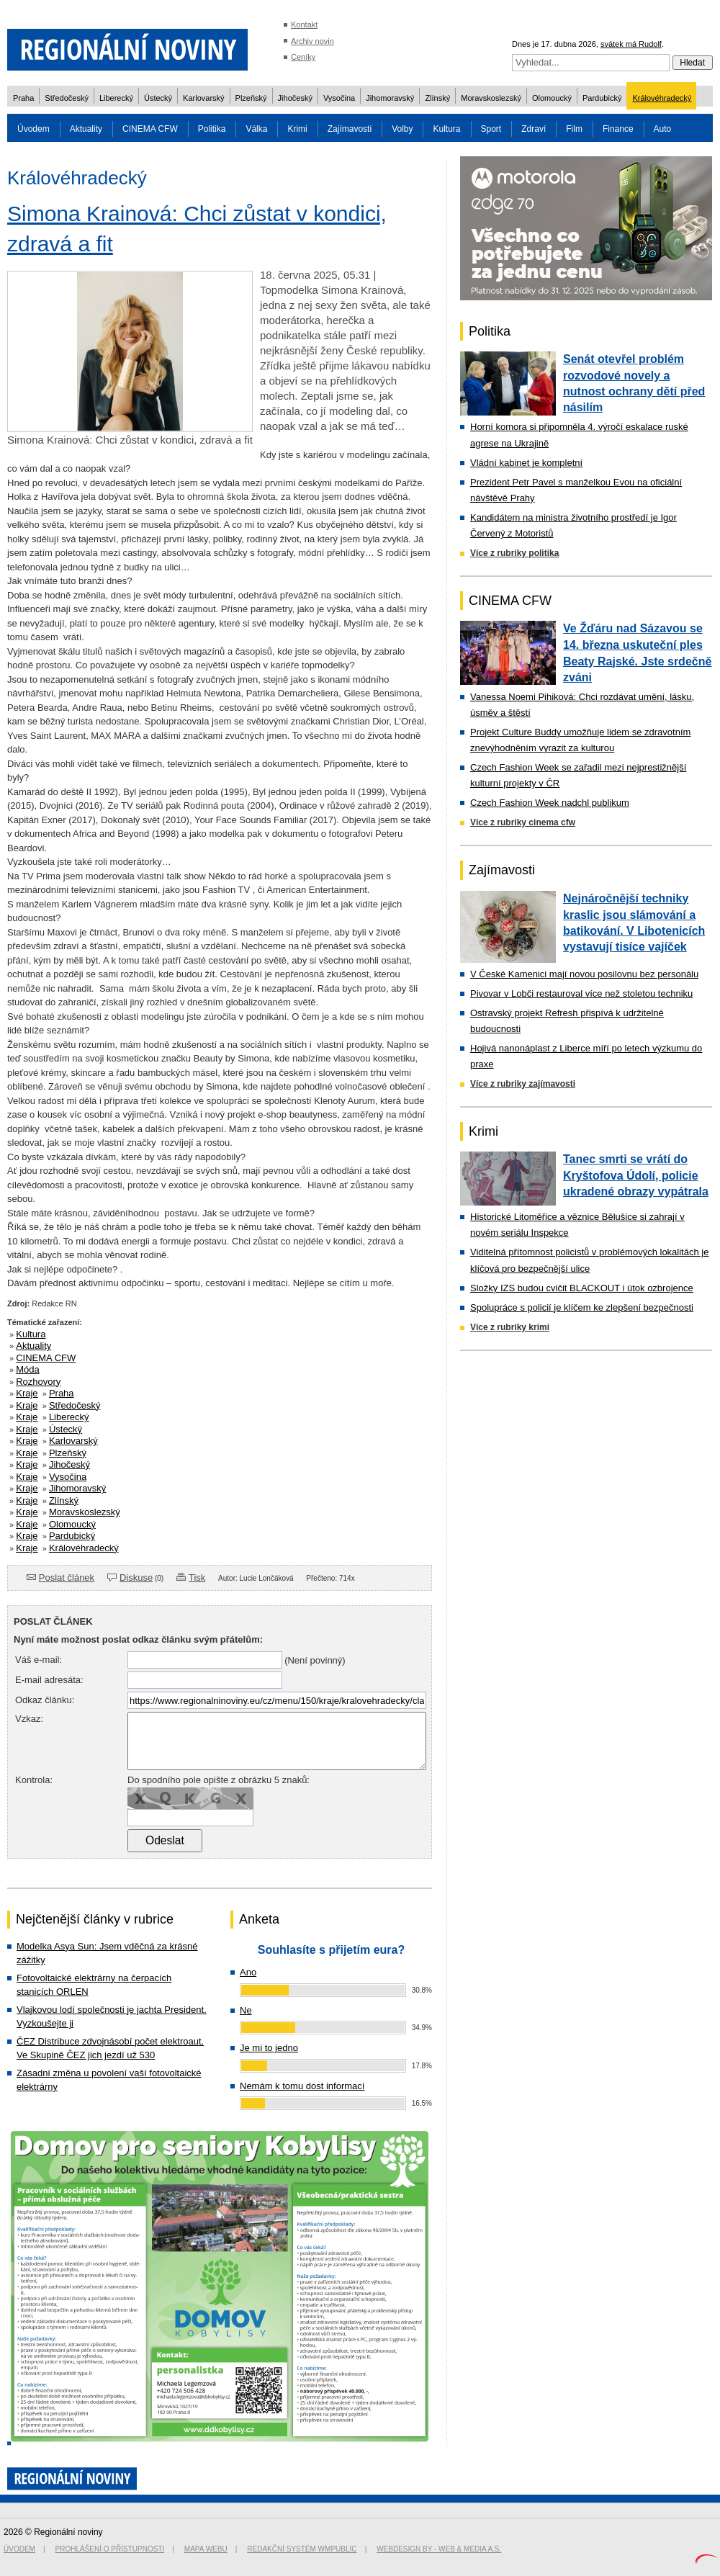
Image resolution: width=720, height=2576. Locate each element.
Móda (28, 1369)
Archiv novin (312, 41)
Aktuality (86, 129)
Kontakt (304, 24)
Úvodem (33, 129)
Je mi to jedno (269, 2047)
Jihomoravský (390, 98)
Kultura (446, 129)
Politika (212, 129)
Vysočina (339, 98)
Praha (23, 98)
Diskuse (136, 1577)
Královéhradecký (661, 98)
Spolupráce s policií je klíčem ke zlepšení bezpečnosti (581, 1307)
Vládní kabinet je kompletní (526, 462)
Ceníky (303, 57)
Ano (248, 1972)
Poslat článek (66, 1577)
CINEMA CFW (150, 129)
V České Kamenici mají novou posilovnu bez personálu (584, 974)
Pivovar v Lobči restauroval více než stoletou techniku (581, 993)
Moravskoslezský (491, 98)
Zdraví (533, 129)
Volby (402, 129)
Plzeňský (251, 98)
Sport (491, 129)
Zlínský (437, 98)
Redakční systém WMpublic (301, 2549)
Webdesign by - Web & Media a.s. (439, 2549)
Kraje (26, 1393)
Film (574, 129)
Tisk (197, 1577)
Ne (246, 2010)
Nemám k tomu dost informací (302, 2086)
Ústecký (158, 98)
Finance (618, 129)
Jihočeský (295, 98)
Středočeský (67, 98)
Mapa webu (206, 2549)
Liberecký (116, 98)
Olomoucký (552, 98)
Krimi (297, 129)
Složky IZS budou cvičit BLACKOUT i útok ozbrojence (581, 1288)
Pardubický (601, 98)
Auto (663, 129)
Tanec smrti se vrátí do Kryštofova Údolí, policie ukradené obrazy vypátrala (635, 1175)
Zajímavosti (350, 129)
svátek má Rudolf (631, 44)
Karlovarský (203, 98)
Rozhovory (38, 1381)
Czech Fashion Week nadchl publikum (549, 802)
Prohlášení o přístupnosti (110, 2549)
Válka (256, 129)
